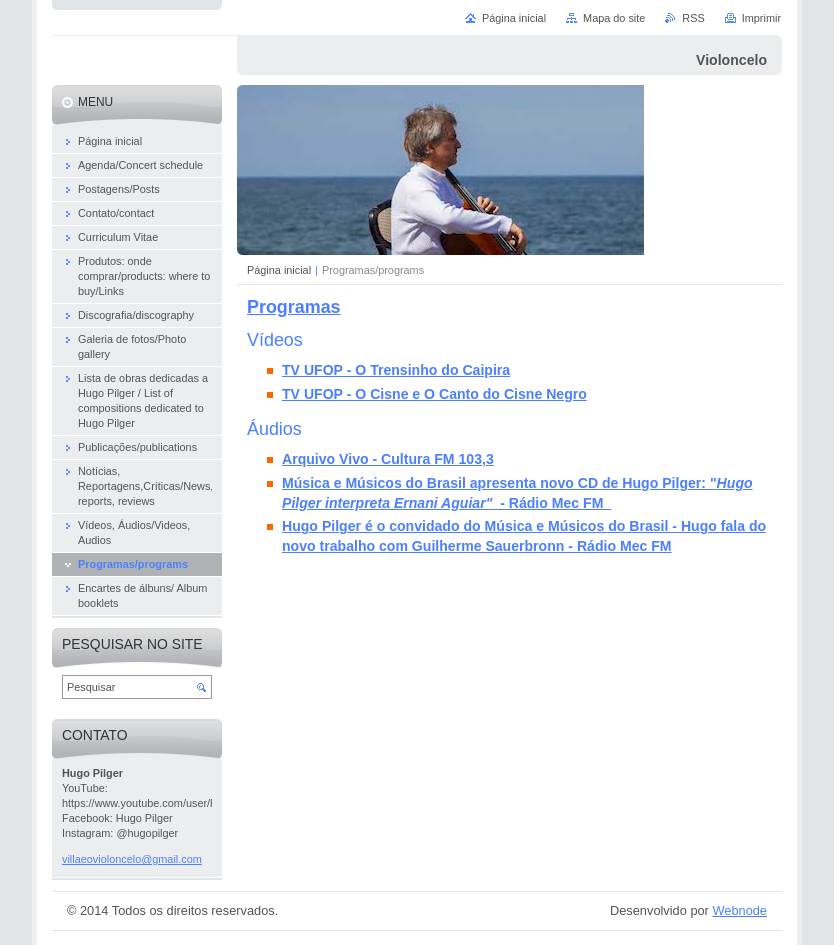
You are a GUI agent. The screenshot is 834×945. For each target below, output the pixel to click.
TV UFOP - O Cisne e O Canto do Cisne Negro (434, 394)
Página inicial (279, 270)
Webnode (739, 910)
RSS (693, 18)
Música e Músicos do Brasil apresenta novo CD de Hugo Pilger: (496, 483)
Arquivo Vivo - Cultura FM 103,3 (388, 459)
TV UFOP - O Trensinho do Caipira (396, 370)
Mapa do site (614, 18)
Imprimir (761, 18)
